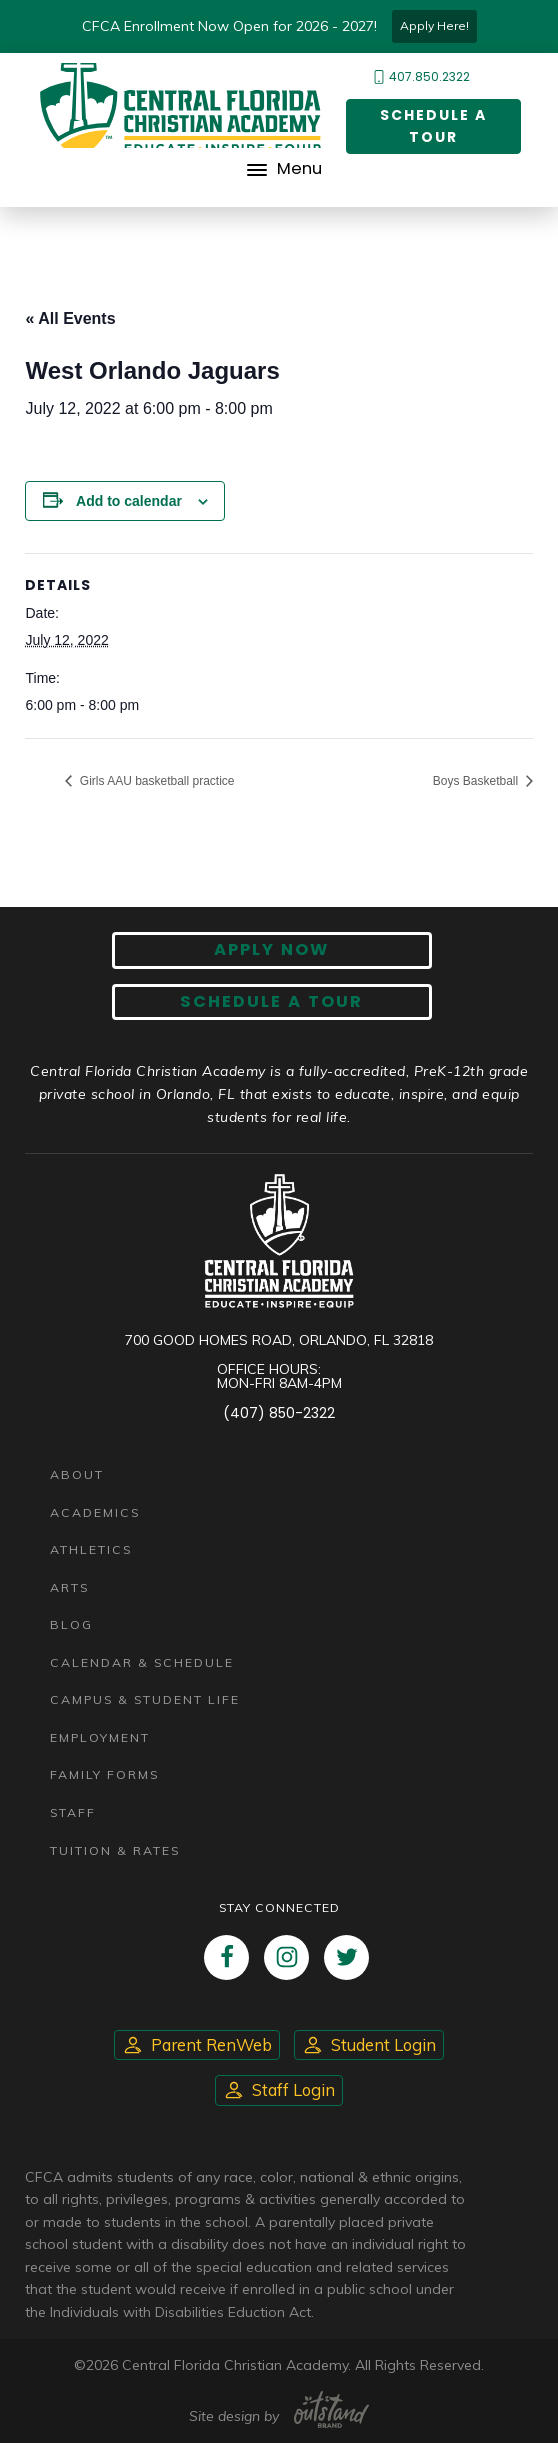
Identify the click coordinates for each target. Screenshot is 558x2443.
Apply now (271, 949)
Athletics (91, 1549)
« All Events (70, 318)
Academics (95, 1512)
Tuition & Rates (115, 1850)
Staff (73, 1812)
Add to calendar (129, 501)
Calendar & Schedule (142, 1662)
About (77, 1474)
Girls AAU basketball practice (155, 781)
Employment (100, 1737)
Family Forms (104, 1774)
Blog (71, 1624)
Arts (69, 1587)
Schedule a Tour (433, 126)
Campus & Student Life (145, 1699)
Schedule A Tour (271, 1001)
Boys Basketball (477, 781)
